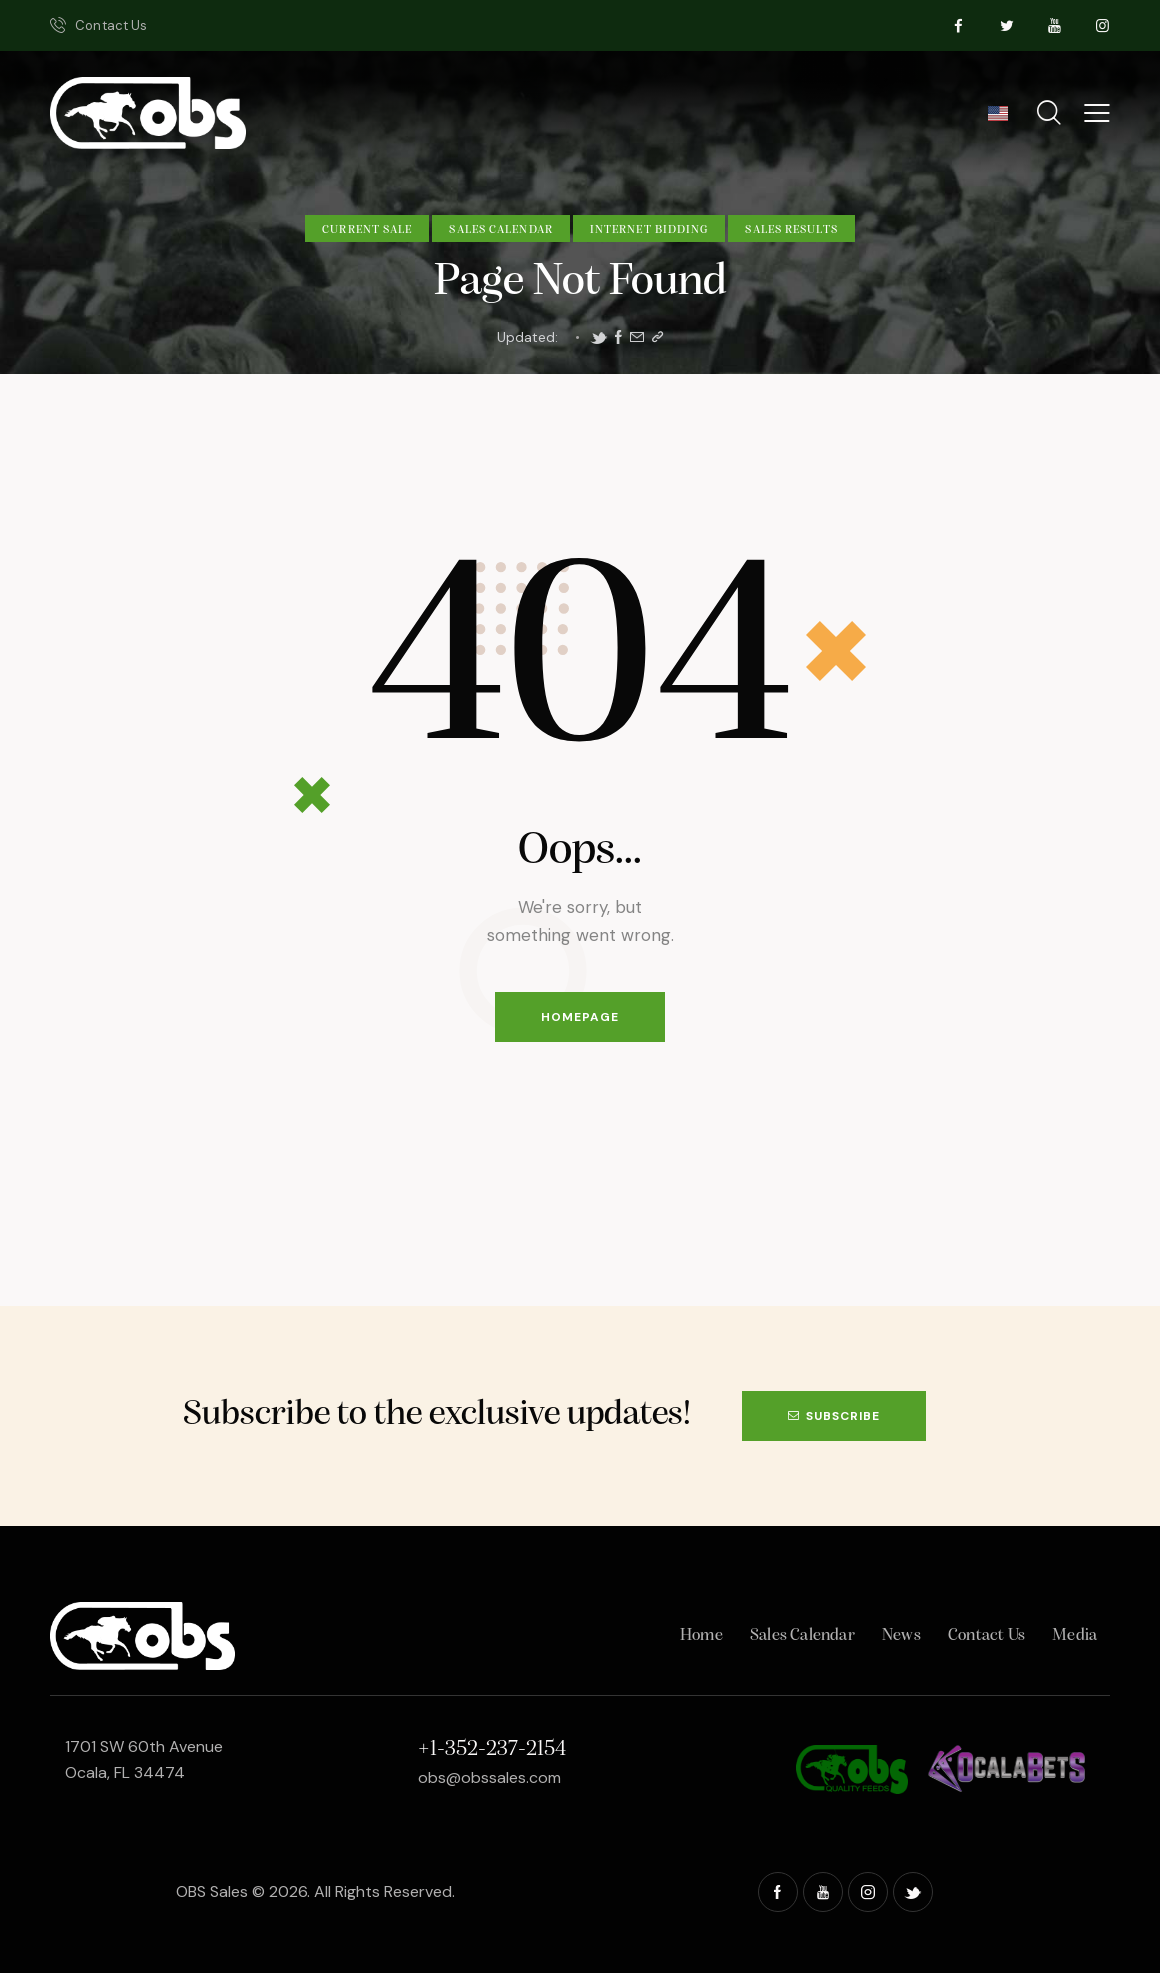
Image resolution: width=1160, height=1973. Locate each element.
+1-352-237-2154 (492, 1749)
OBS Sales (212, 1891)
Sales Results (791, 230)
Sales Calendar (500, 230)
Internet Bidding (649, 230)
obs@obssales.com (489, 1777)
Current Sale (367, 230)
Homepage (580, 1017)
